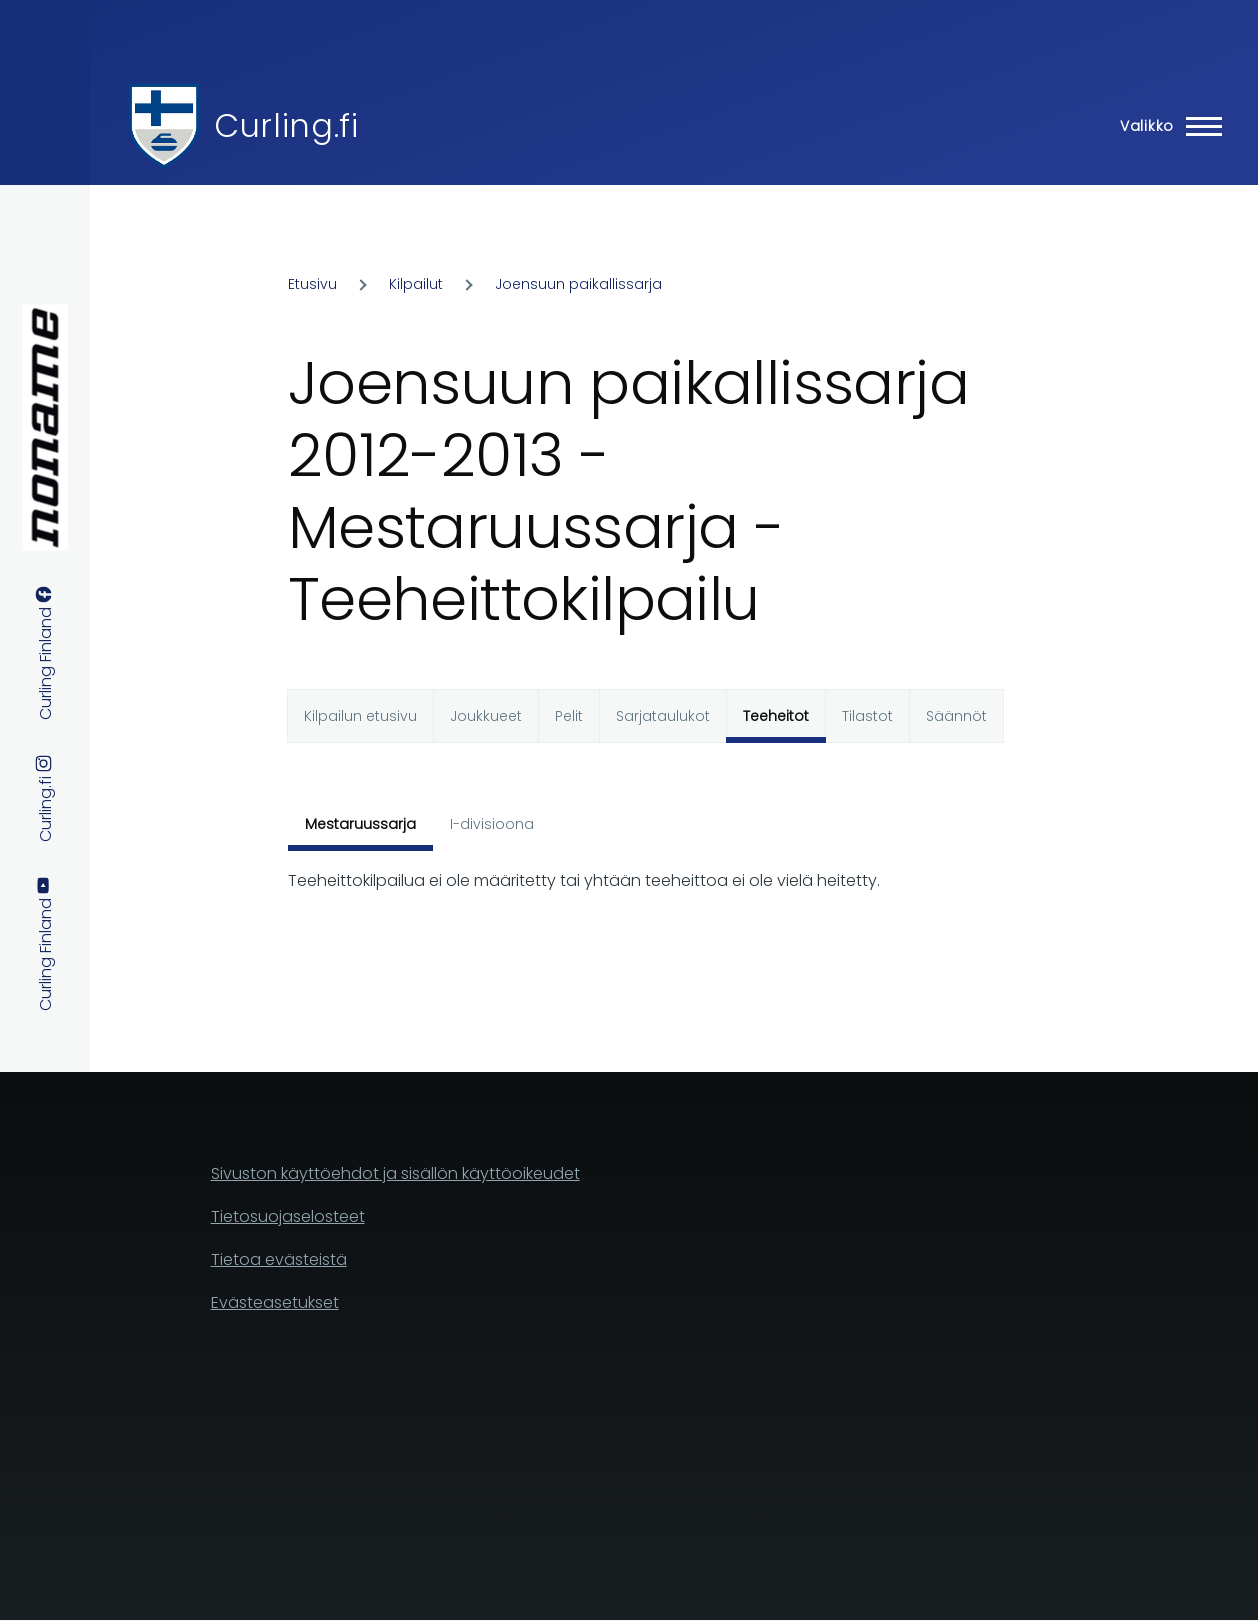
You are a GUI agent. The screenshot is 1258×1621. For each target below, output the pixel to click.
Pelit (569, 716)
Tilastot (867, 716)
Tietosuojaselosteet (288, 1216)
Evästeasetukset (275, 1302)
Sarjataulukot (663, 716)
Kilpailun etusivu (360, 716)
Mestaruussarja (360, 824)
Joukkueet (486, 716)
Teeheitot (776, 716)
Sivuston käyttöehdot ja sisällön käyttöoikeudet (395, 1173)
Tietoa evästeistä (279, 1259)
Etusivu (312, 284)
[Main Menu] (1165, 126)
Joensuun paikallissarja (578, 284)
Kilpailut (416, 284)
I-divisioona (492, 824)
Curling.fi (286, 125)
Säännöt (956, 716)
